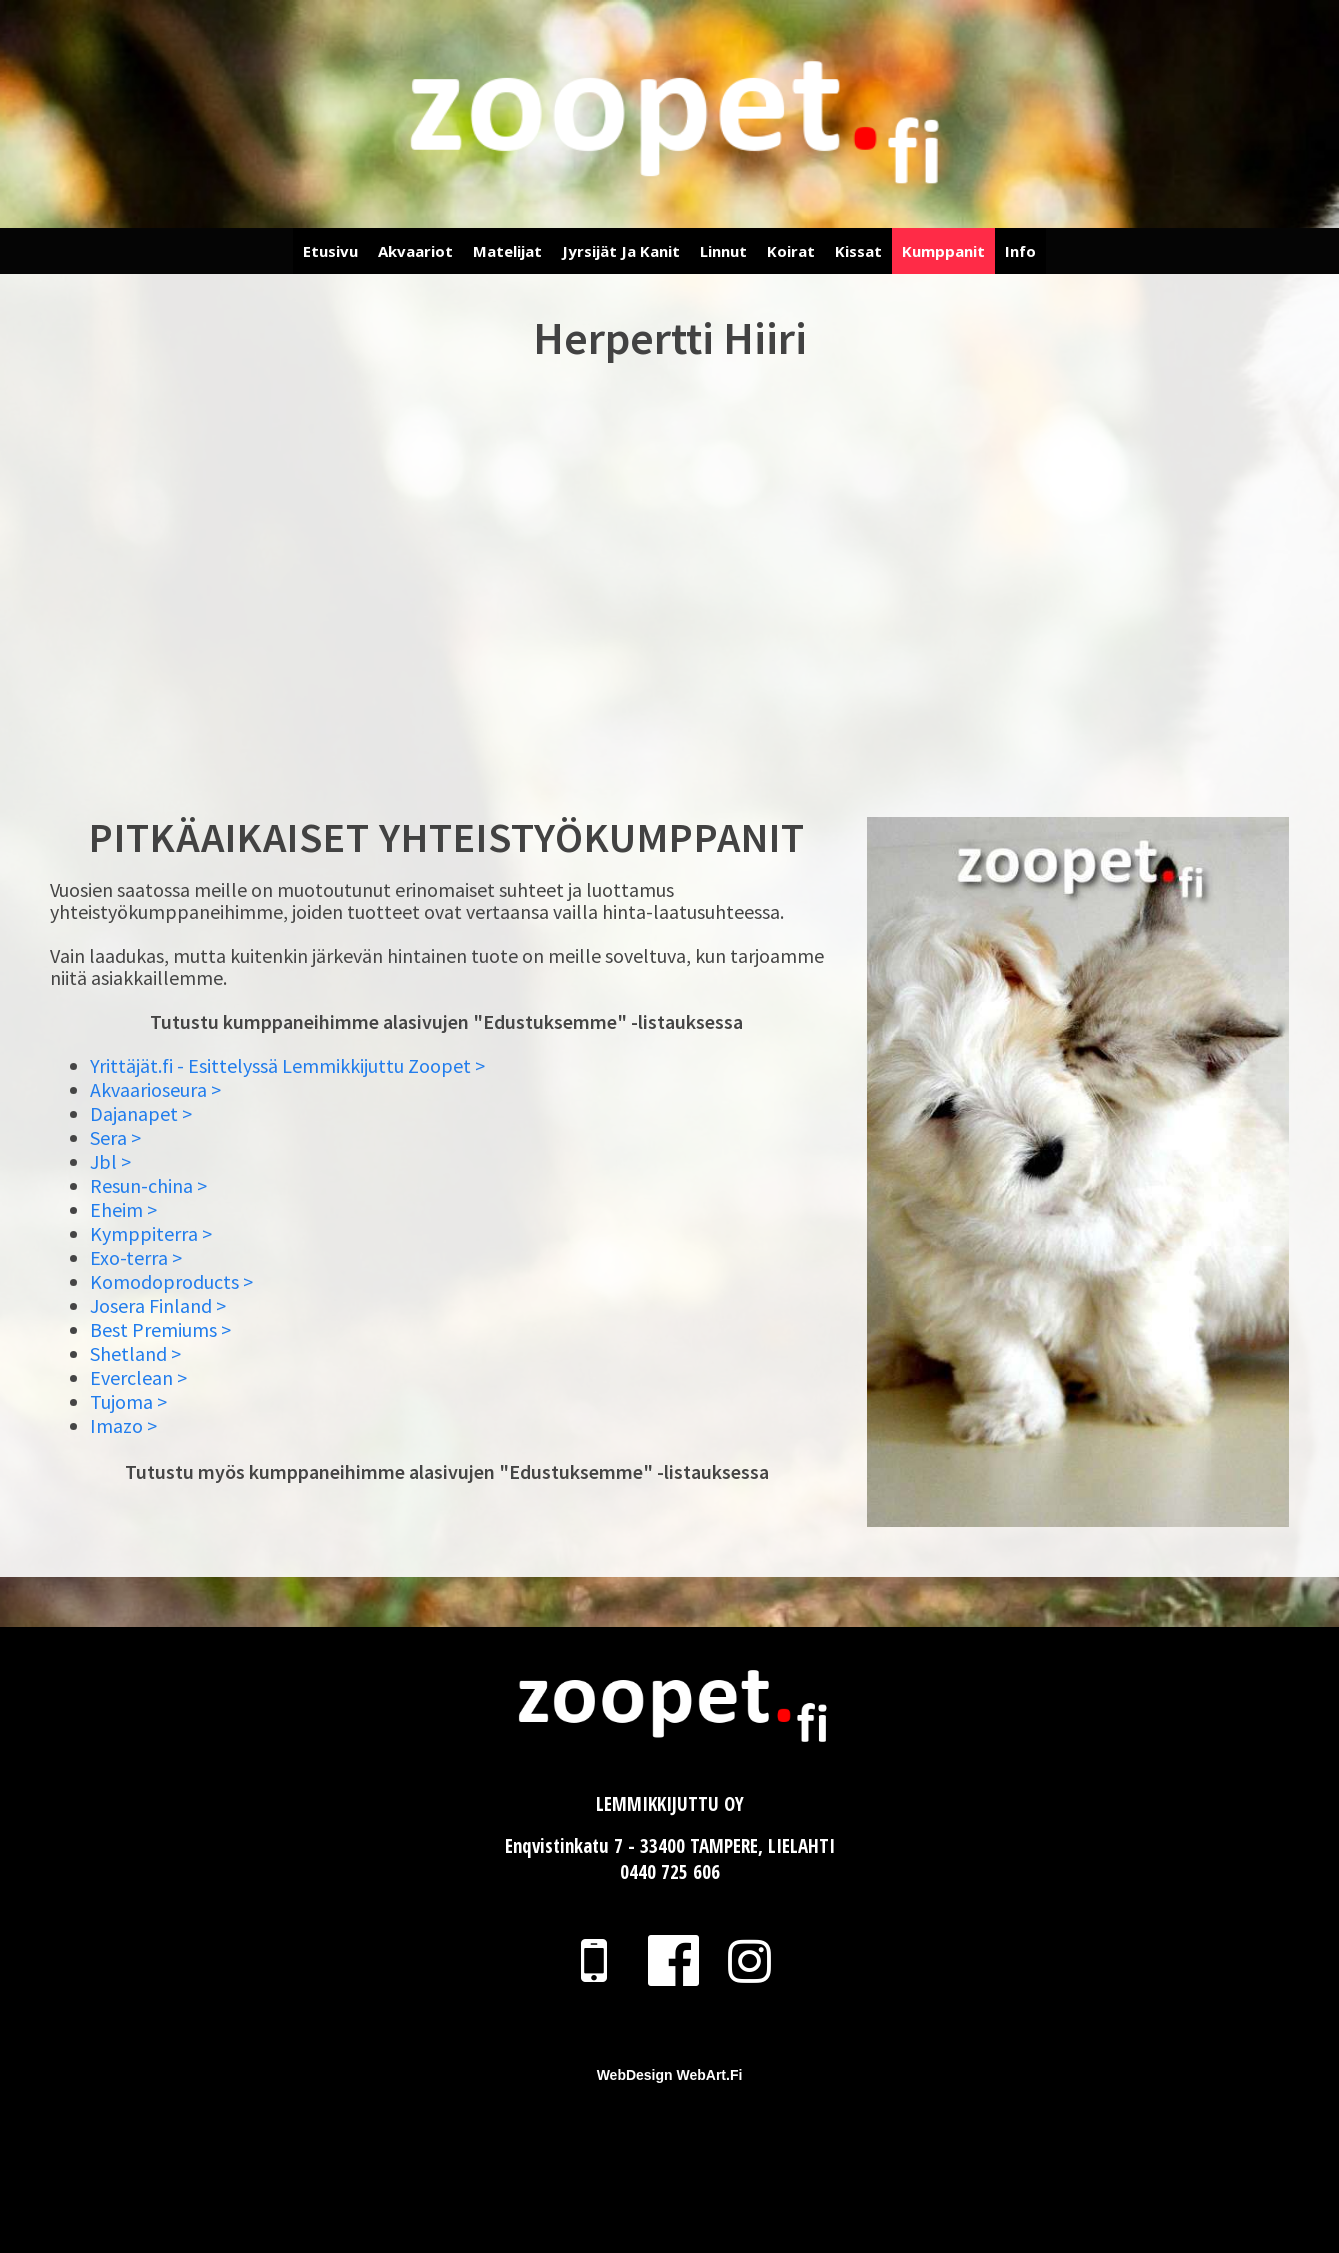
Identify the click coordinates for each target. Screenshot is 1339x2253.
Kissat (858, 251)
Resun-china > (148, 1185)
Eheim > (123, 1209)
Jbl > (110, 1161)
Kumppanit (943, 251)
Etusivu (330, 251)
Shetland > (135, 1353)
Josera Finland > (158, 1305)
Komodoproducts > (171, 1281)
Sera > (115, 1137)
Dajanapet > (141, 1113)
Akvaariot (415, 251)
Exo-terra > (136, 1257)
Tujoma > (128, 1401)
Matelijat (507, 251)
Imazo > (123, 1425)
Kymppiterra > (151, 1233)
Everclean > (138, 1377)
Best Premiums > (160, 1329)
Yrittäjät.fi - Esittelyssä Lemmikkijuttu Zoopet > (287, 1065)
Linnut (723, 251)
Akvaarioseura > (155, 1089)
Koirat (791, 251)
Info (1020, 251)
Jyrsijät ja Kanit (621, 251)
